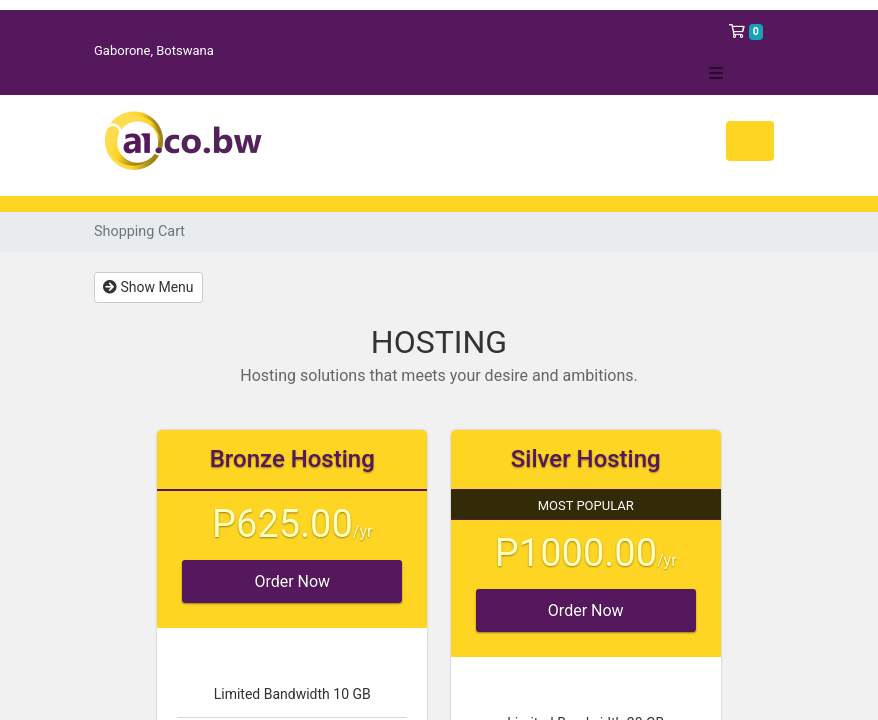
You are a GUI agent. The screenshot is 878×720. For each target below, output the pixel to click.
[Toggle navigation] (750, 141)
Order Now (292, 581)
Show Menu (148, 287)
